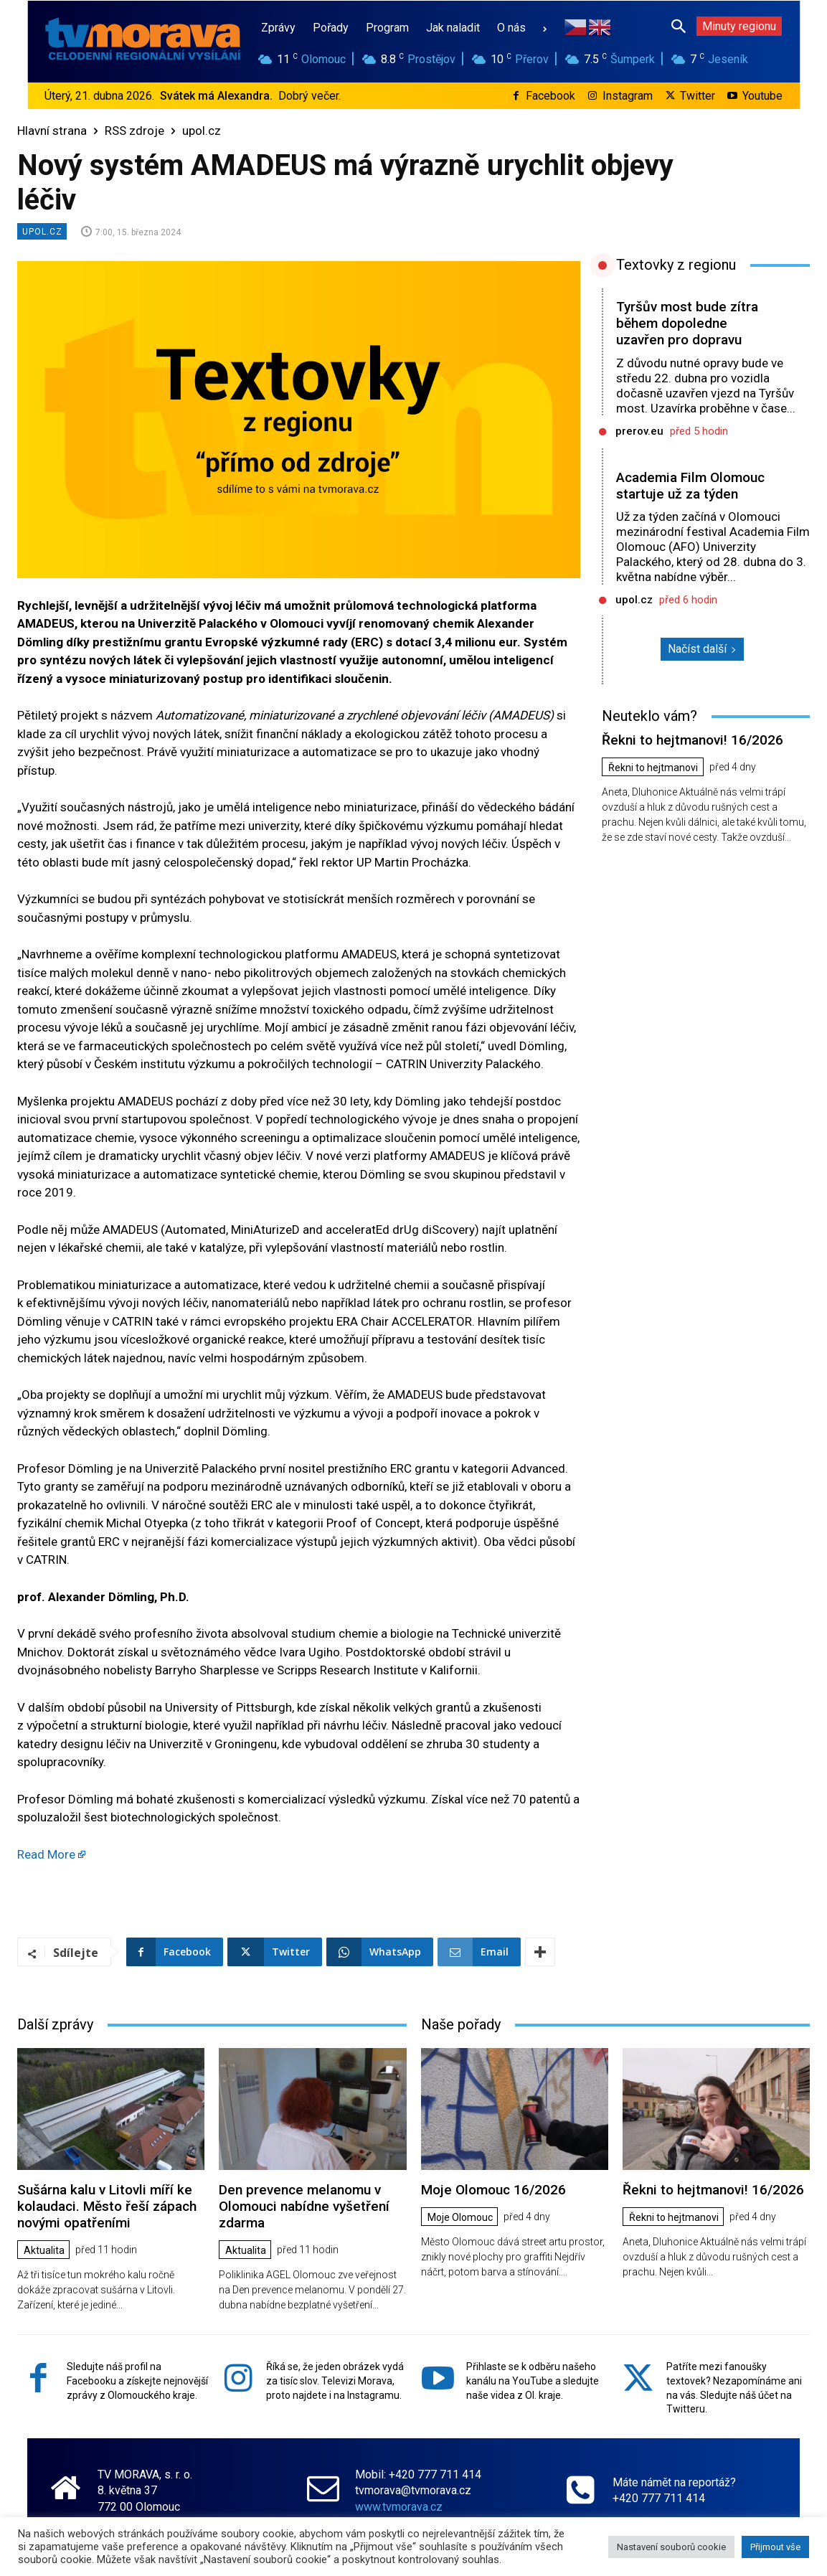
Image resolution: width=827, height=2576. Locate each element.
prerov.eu (639, 431)
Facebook (550, 96)
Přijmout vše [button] (775, 2547)
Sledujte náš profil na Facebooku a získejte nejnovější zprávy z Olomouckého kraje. (137, 2380)
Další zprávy (55, 2024)
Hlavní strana (52, 130)
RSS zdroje (134, 130)
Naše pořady (461, 2024)
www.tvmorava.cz (399, 2507)
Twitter (697, 96)
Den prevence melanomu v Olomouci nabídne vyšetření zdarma (304, 2206)
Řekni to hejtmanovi (653, 767)
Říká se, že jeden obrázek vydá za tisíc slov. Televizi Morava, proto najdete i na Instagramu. (335, 2380)
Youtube (762, 96)
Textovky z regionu (676, 264)
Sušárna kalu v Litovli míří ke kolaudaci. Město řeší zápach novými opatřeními (107, 2206)
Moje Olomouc (460, 2217)
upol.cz (201, 130)
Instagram (627, 96)
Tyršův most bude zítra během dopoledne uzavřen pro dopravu (687, 323)
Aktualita (44, 2250)
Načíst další (702, 649)
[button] (678, 26)
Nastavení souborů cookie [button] (671, 2547)
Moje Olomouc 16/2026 (493, 2189)
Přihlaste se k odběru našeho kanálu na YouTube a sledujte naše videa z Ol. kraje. (532, 2380)
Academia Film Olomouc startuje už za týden (690, 485)
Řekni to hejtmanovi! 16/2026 (692, 740)
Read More (46, 1854)
